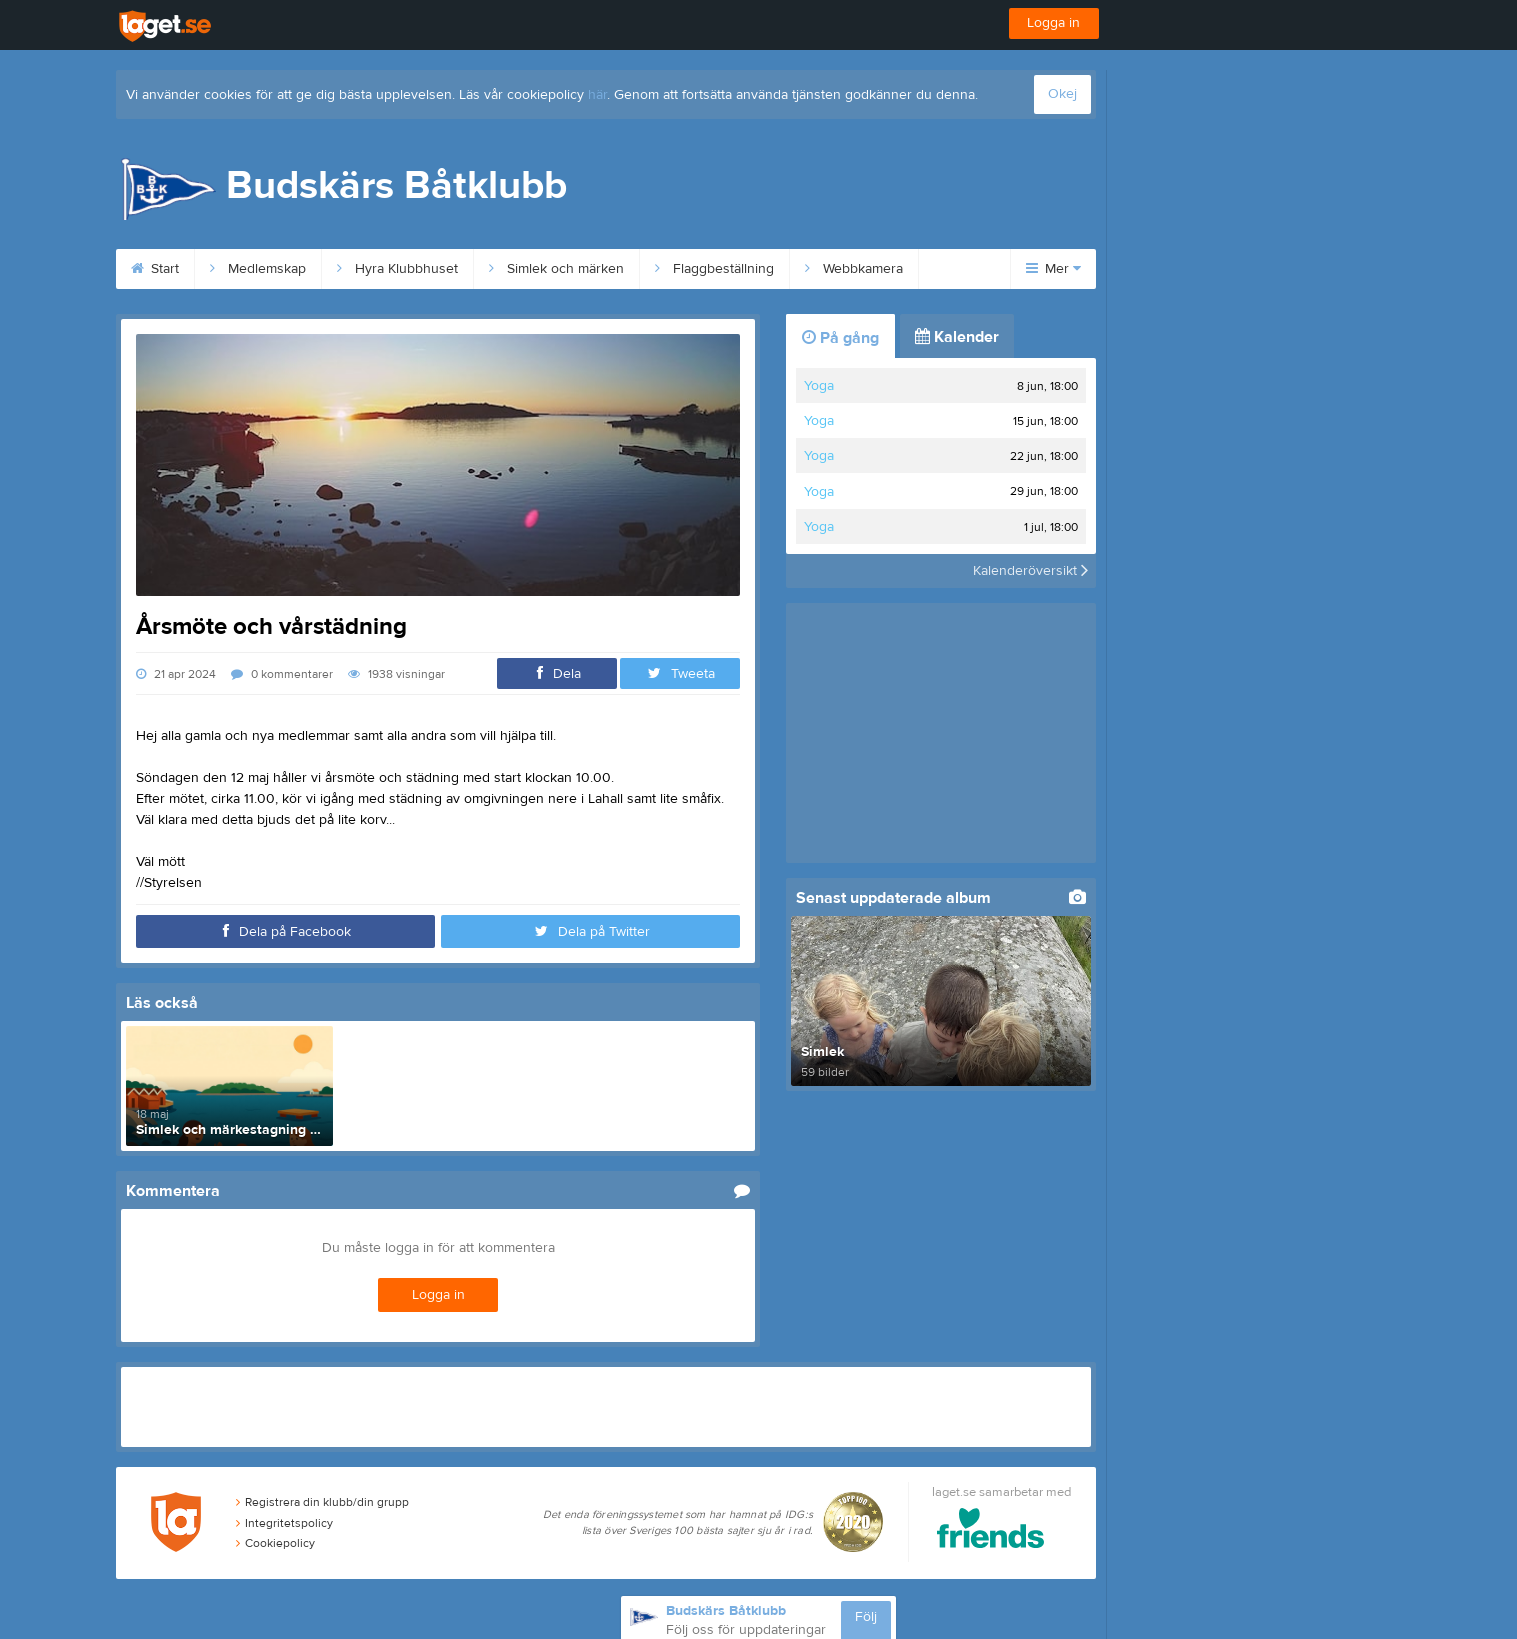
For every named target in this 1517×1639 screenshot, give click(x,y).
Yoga (819, 386)
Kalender (957, 337)
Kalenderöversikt (1030, 571)
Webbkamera (854, 269)
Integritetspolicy (284, 1523)
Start (155, 269)
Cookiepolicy (275, 1543)
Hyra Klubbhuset (397, 269)
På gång (840, 338)
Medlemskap (258, 269)
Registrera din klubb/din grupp (322, 1502)
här (597, 95)
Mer (1053, 269)
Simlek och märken (556, 269)
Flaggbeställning (714, 269)
